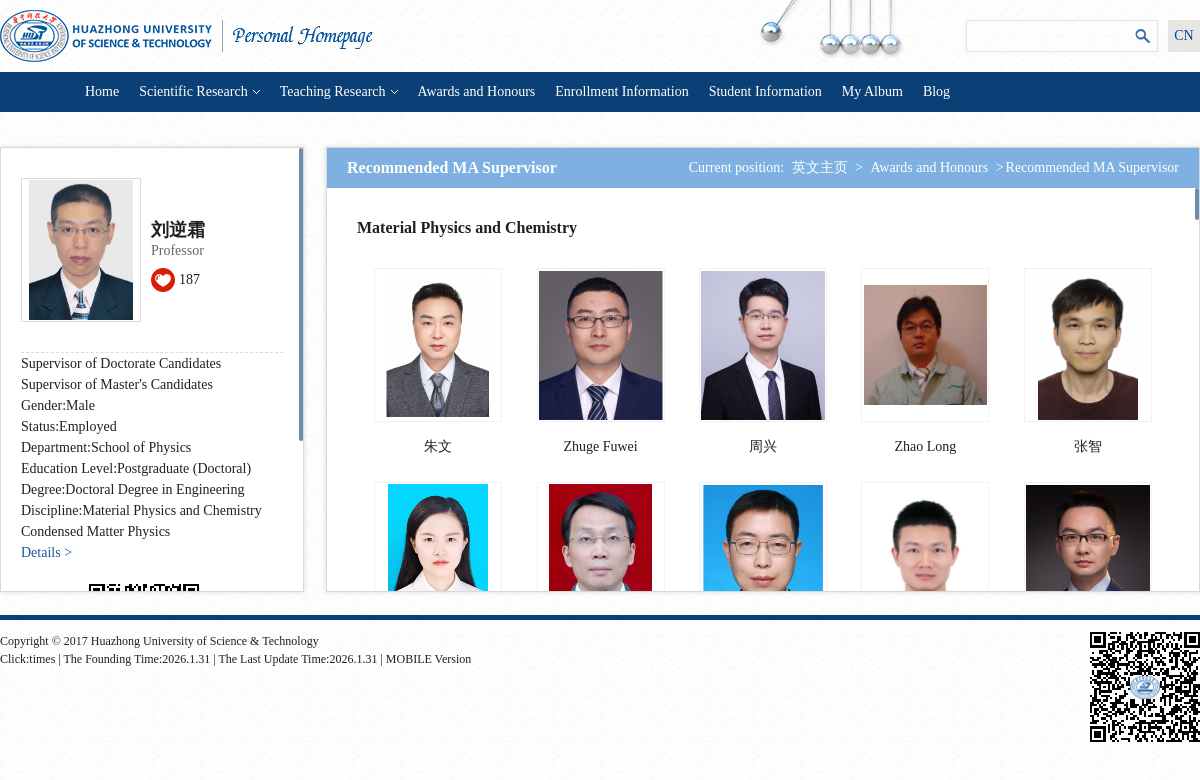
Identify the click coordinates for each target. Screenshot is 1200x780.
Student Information (765, 91)
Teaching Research (339, 91)
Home (102, 91)
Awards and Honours (477, 91)
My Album (872, 91)
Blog (936, 91)
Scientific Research (199, 91)
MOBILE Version (428, 659)
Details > (46, 552)
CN (1183, 35)
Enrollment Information (621, 91)
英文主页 (820, 167)
